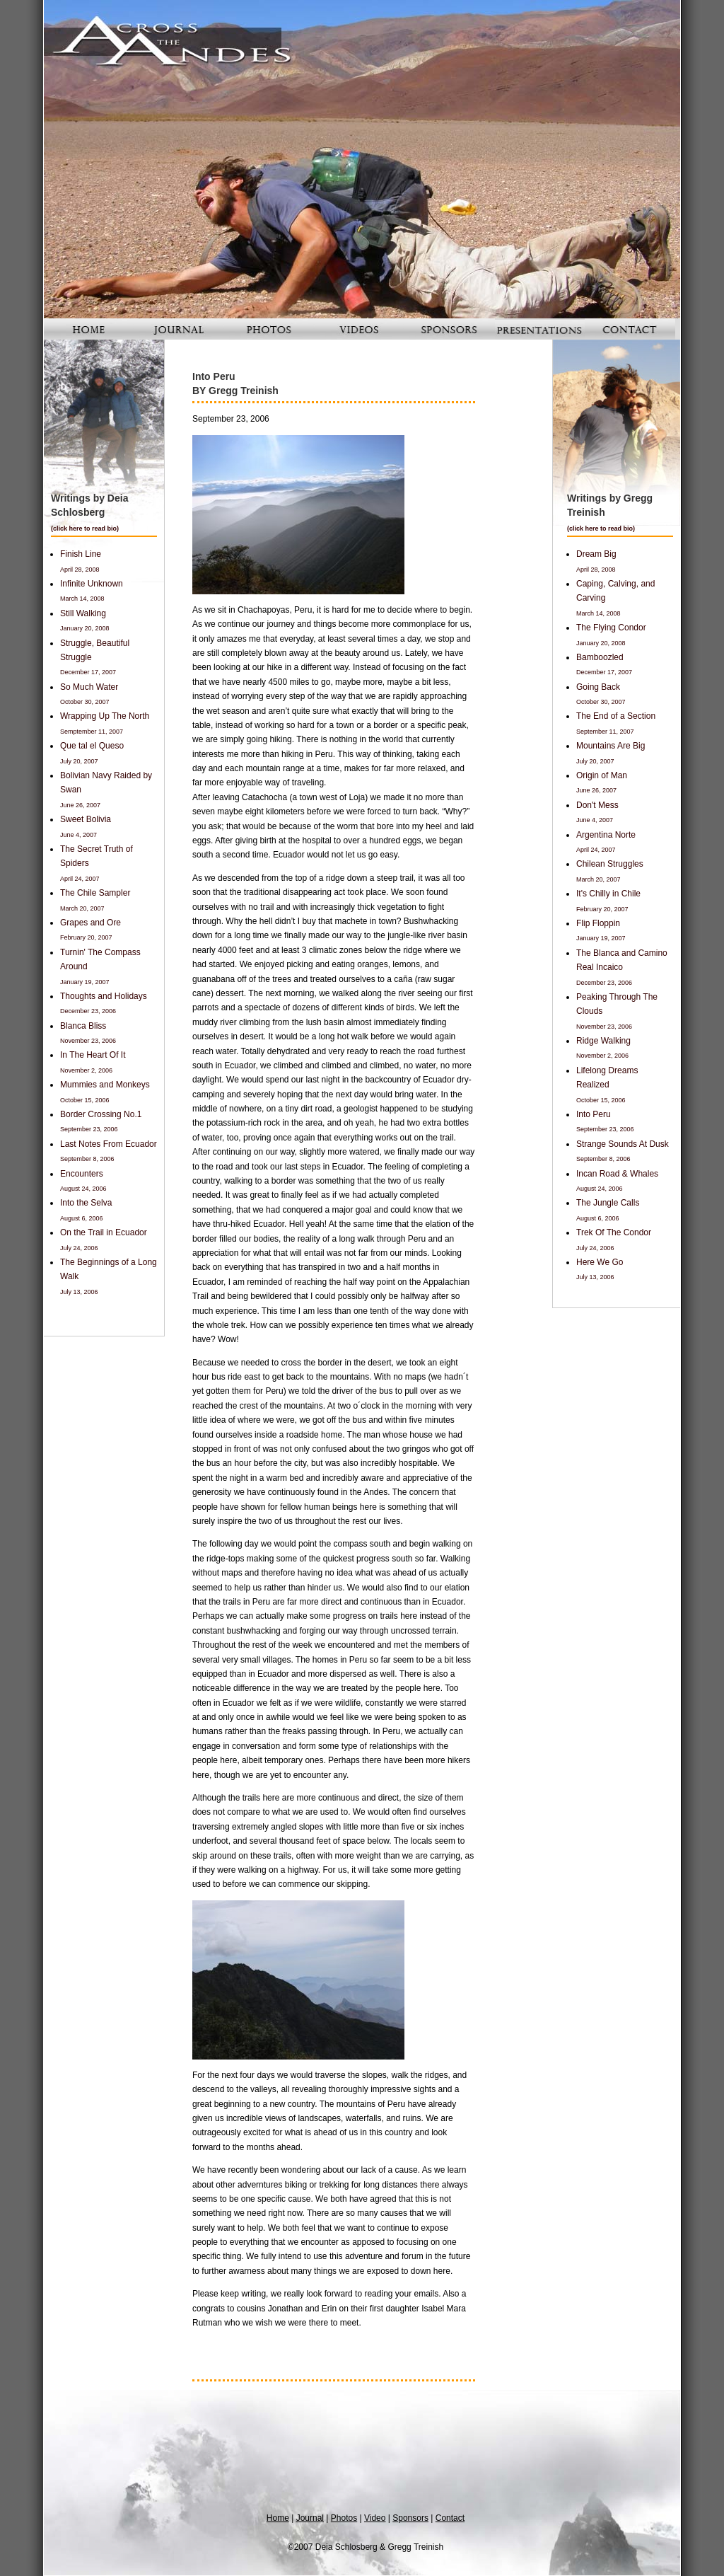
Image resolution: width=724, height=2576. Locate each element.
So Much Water (89, 687)
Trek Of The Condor (613, 1232)
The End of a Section (615, 716)
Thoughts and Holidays (103, 996)
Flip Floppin (598, 923)
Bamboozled (600, 657)
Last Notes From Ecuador (108, 1144)
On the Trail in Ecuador (103, 1232)
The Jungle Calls (607, 1203)
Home (278, 2518)
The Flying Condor (611, 628)
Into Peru (593, 1114)
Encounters (81, 1174)
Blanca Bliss (83, 1026)
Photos (344, 2518)
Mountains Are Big (610, 746)
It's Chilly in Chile (608, 894)
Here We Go (599, 1262)
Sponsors (410, 2518)
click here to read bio (85, 528)
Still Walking (83, 613)
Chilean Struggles (609, 864)
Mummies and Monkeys (105, 1085)
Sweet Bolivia (85, 819)
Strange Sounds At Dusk (622, 1144)
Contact (450, 2518)
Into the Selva (86, 1203)
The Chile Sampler (95, 893)
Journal (310, 2518)
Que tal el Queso (92, 746)
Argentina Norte (606, 835)
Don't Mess (597, 805)
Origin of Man (601, 775)
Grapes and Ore (90, 923)
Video (374, 2518)
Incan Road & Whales (617, 1174)
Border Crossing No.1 (100, 1114)
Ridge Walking (603, 1041)
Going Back (598, 687)
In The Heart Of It (92, 1055)
